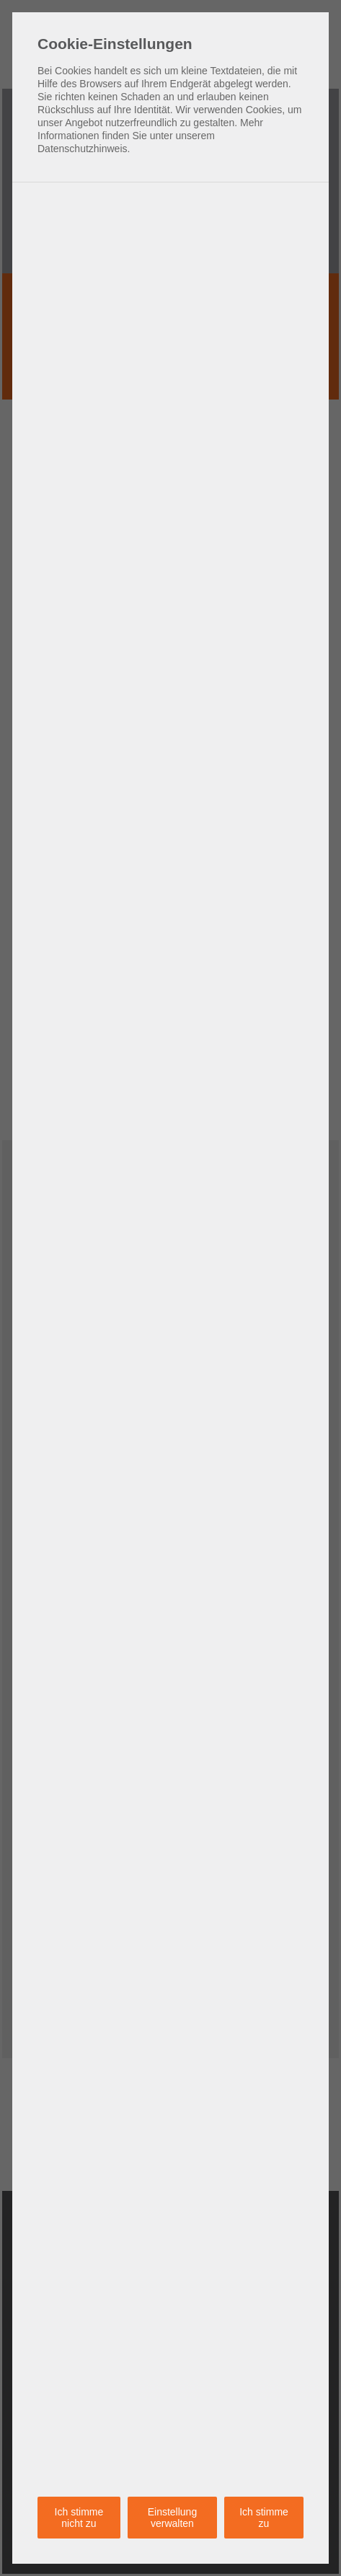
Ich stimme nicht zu (79, 2517)
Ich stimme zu (263, 2517)
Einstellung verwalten (173, 2517)
